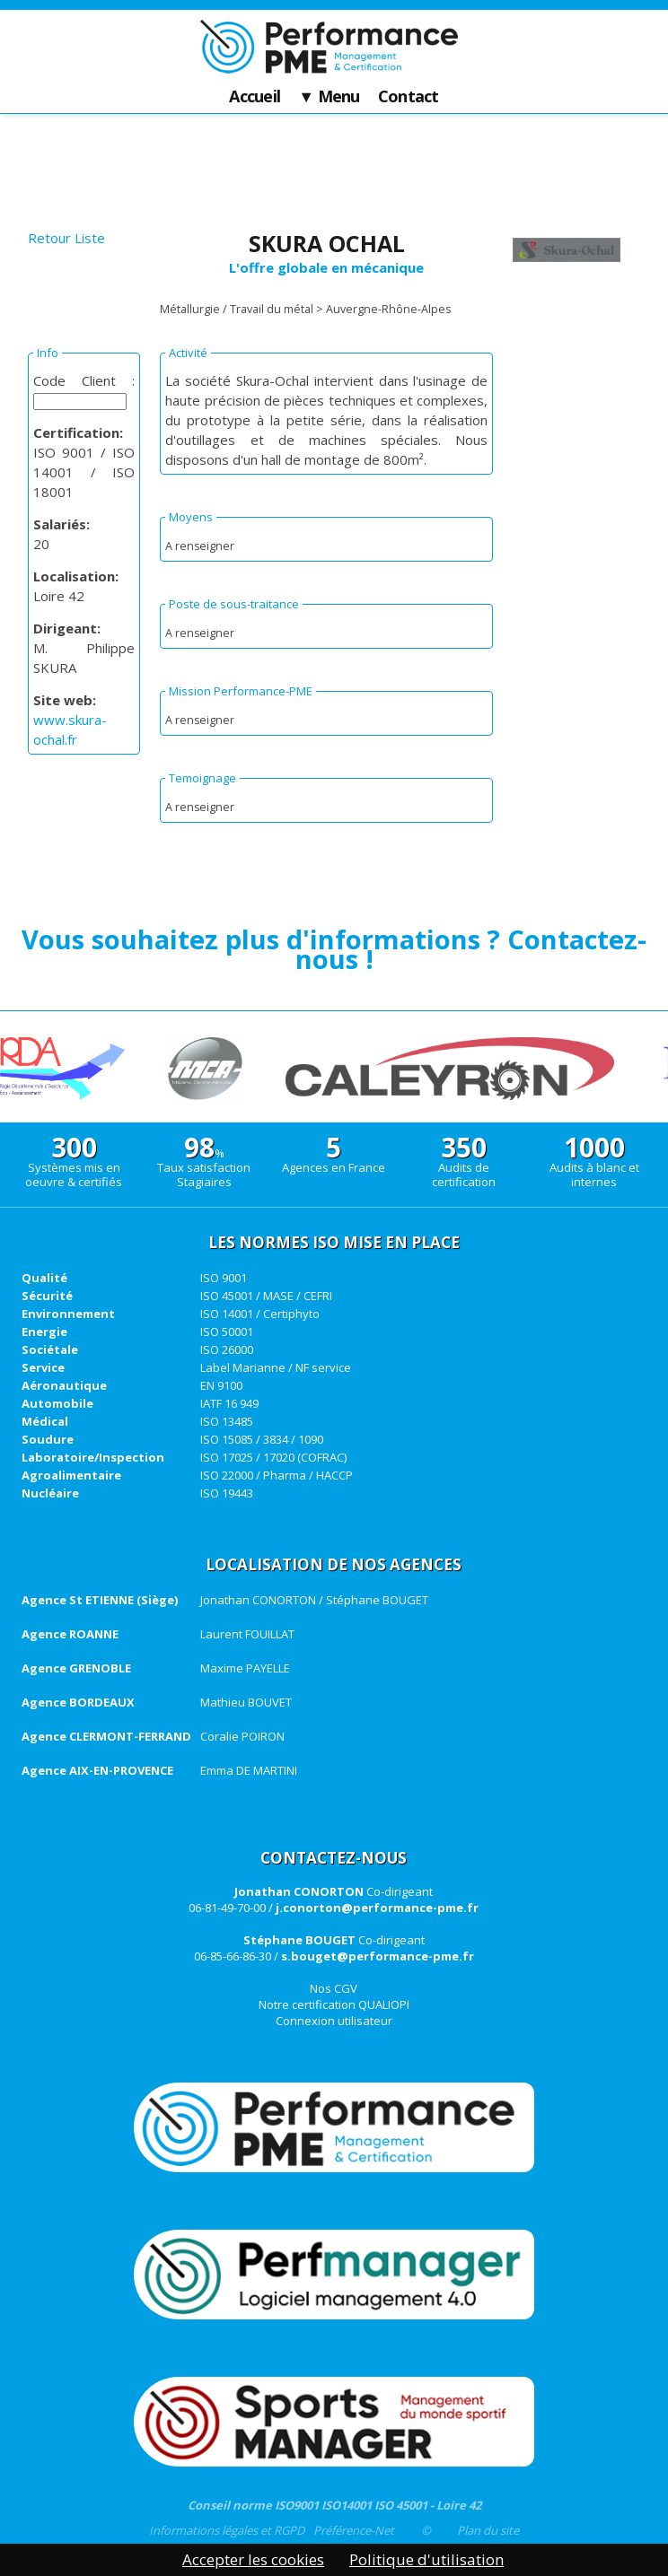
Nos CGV (333, 1988)
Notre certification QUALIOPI (334, 2004)
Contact (408, 97)
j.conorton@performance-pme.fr (377, 1907)
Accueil (254, 97)
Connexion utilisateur (334, 2021)
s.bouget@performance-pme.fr (377, 1956)
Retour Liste (66, 238)
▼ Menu (329, 97)
